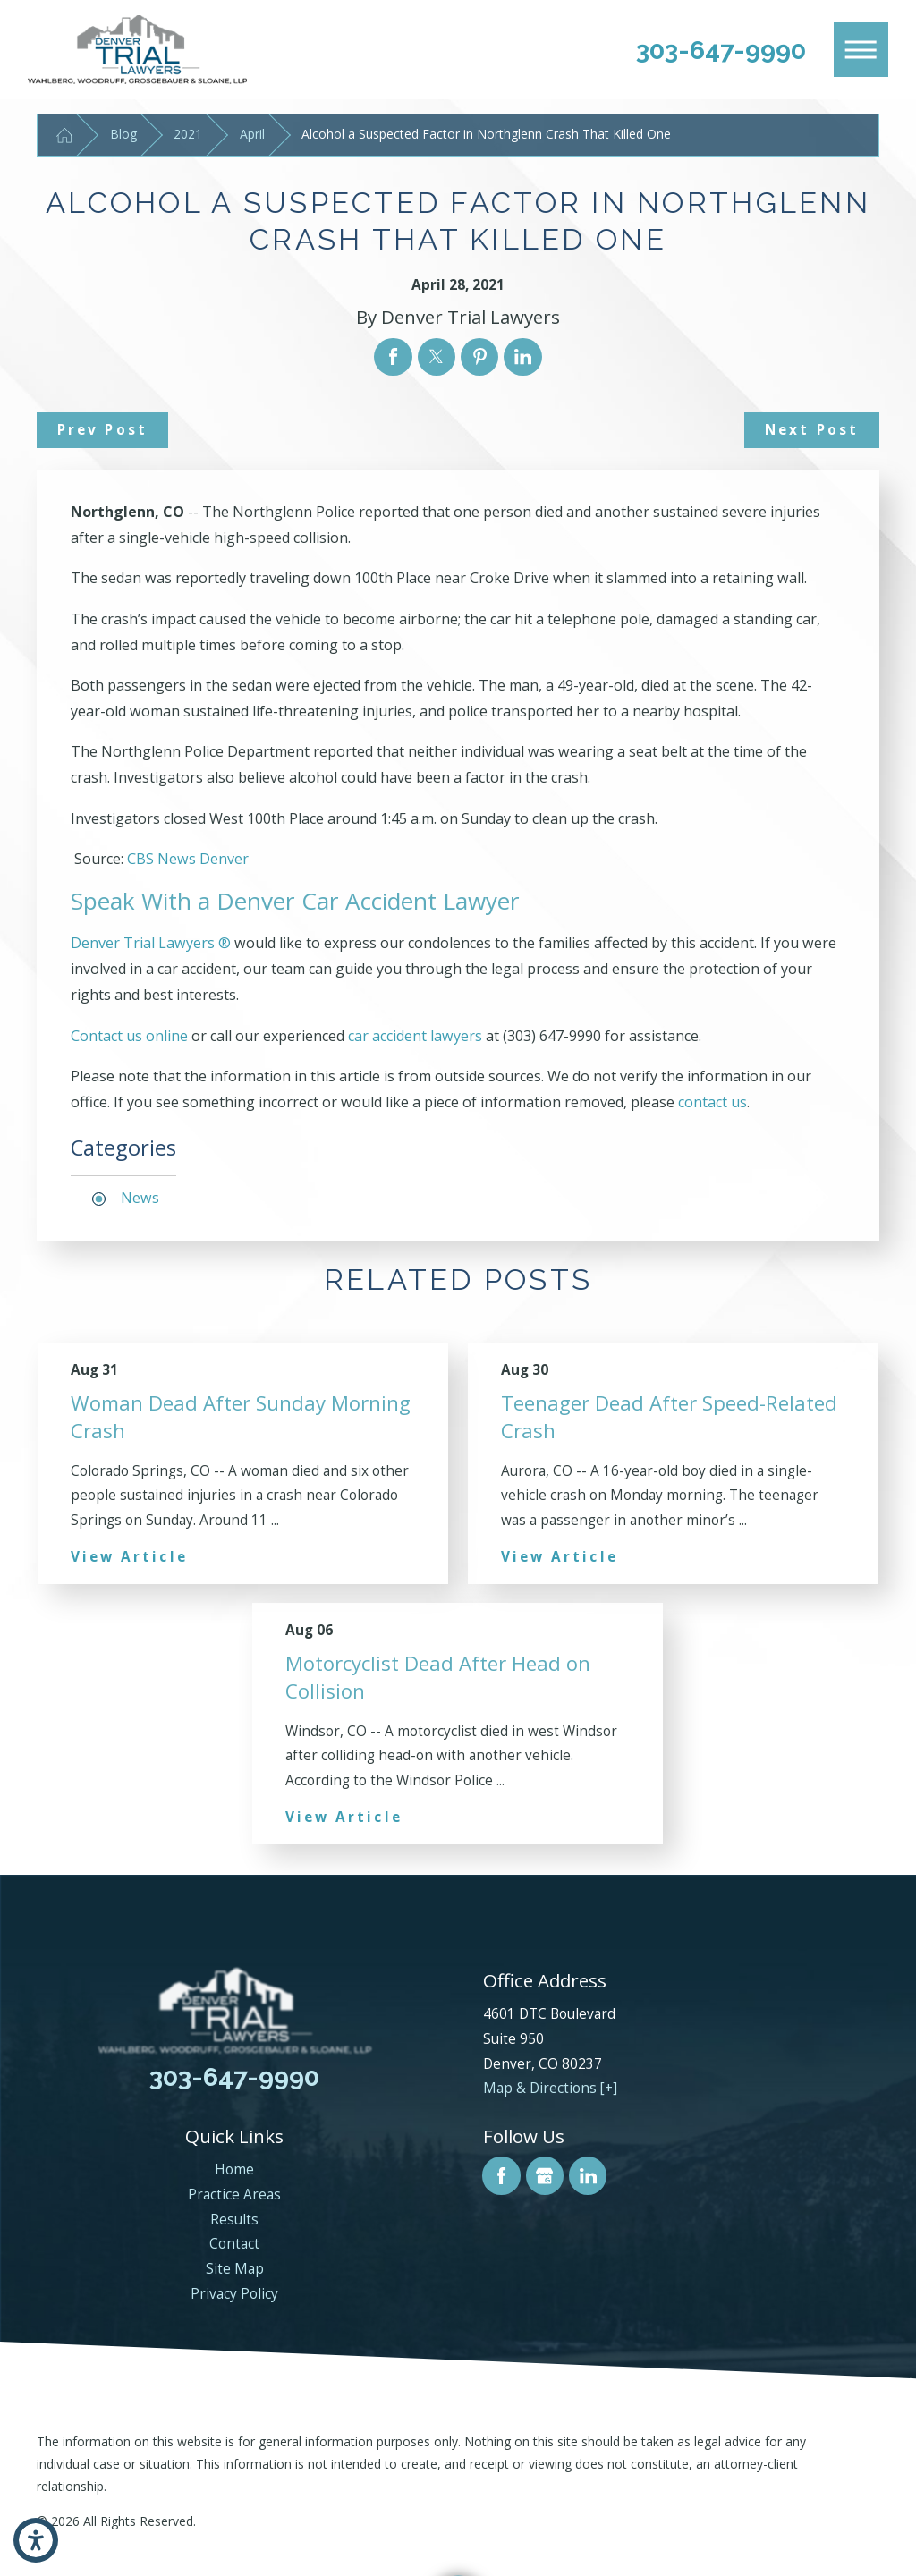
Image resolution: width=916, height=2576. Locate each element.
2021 (188, 133)
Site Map (235, 2268)
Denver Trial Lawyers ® (152, 943)
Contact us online (129, 1036)
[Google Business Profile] (545, 2175)
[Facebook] (501, 2175)
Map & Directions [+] (550, 2088)
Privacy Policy (234, 2293)
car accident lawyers (415, 1036)
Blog (123, 133)
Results (234, 2219)
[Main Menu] (861, 50)
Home (234, 2169)
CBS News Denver (188, 859)
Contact (234, 2243)
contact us (712, 1102)
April (252, 133)
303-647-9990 (721, 50)
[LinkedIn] (587, 2175)
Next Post (812, 429)
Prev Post (102, 429)
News (140, 1198)
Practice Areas (234, 2194)
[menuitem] (235, 2169)
